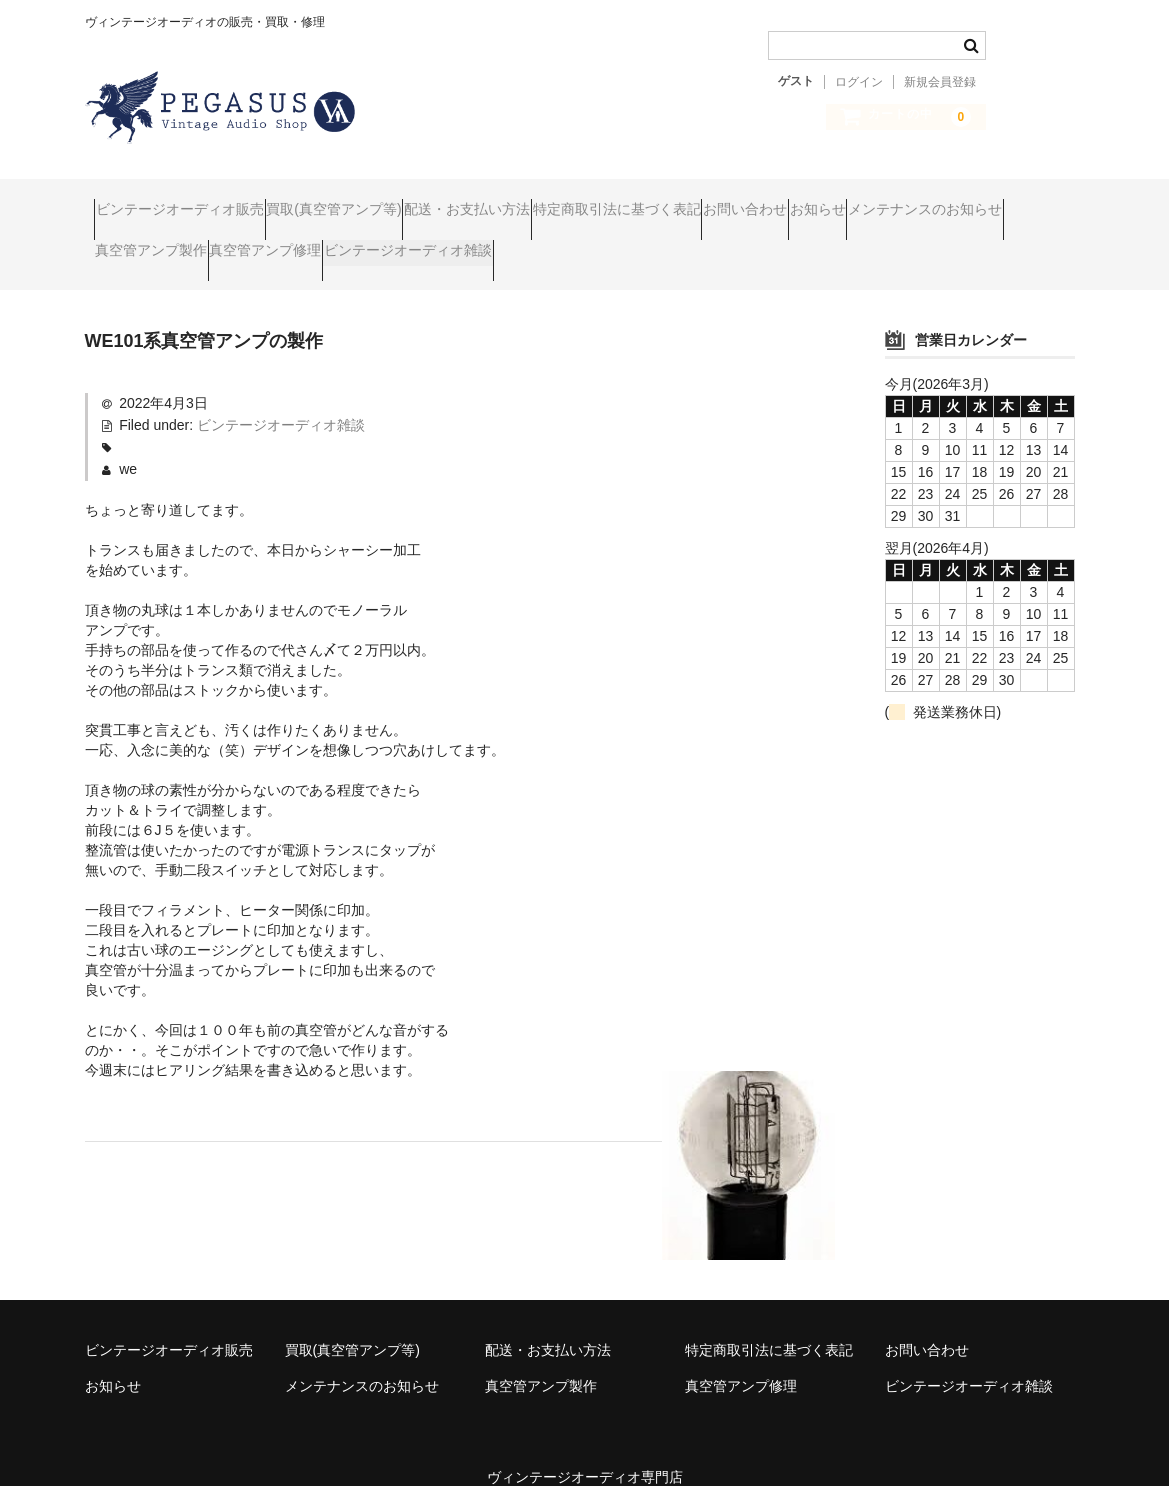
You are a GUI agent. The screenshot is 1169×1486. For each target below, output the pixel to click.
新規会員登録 (940, 82)
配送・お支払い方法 (554, 200)
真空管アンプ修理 (508, 242)
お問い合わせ (909, 200)
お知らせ (1020, 200)
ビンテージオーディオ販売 (189, 200)
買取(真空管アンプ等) (381, 200)
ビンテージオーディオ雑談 (689, 242)
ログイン (859, 82)
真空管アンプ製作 (355, 242)
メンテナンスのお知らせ (181, 242)
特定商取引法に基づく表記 (742, 200)
